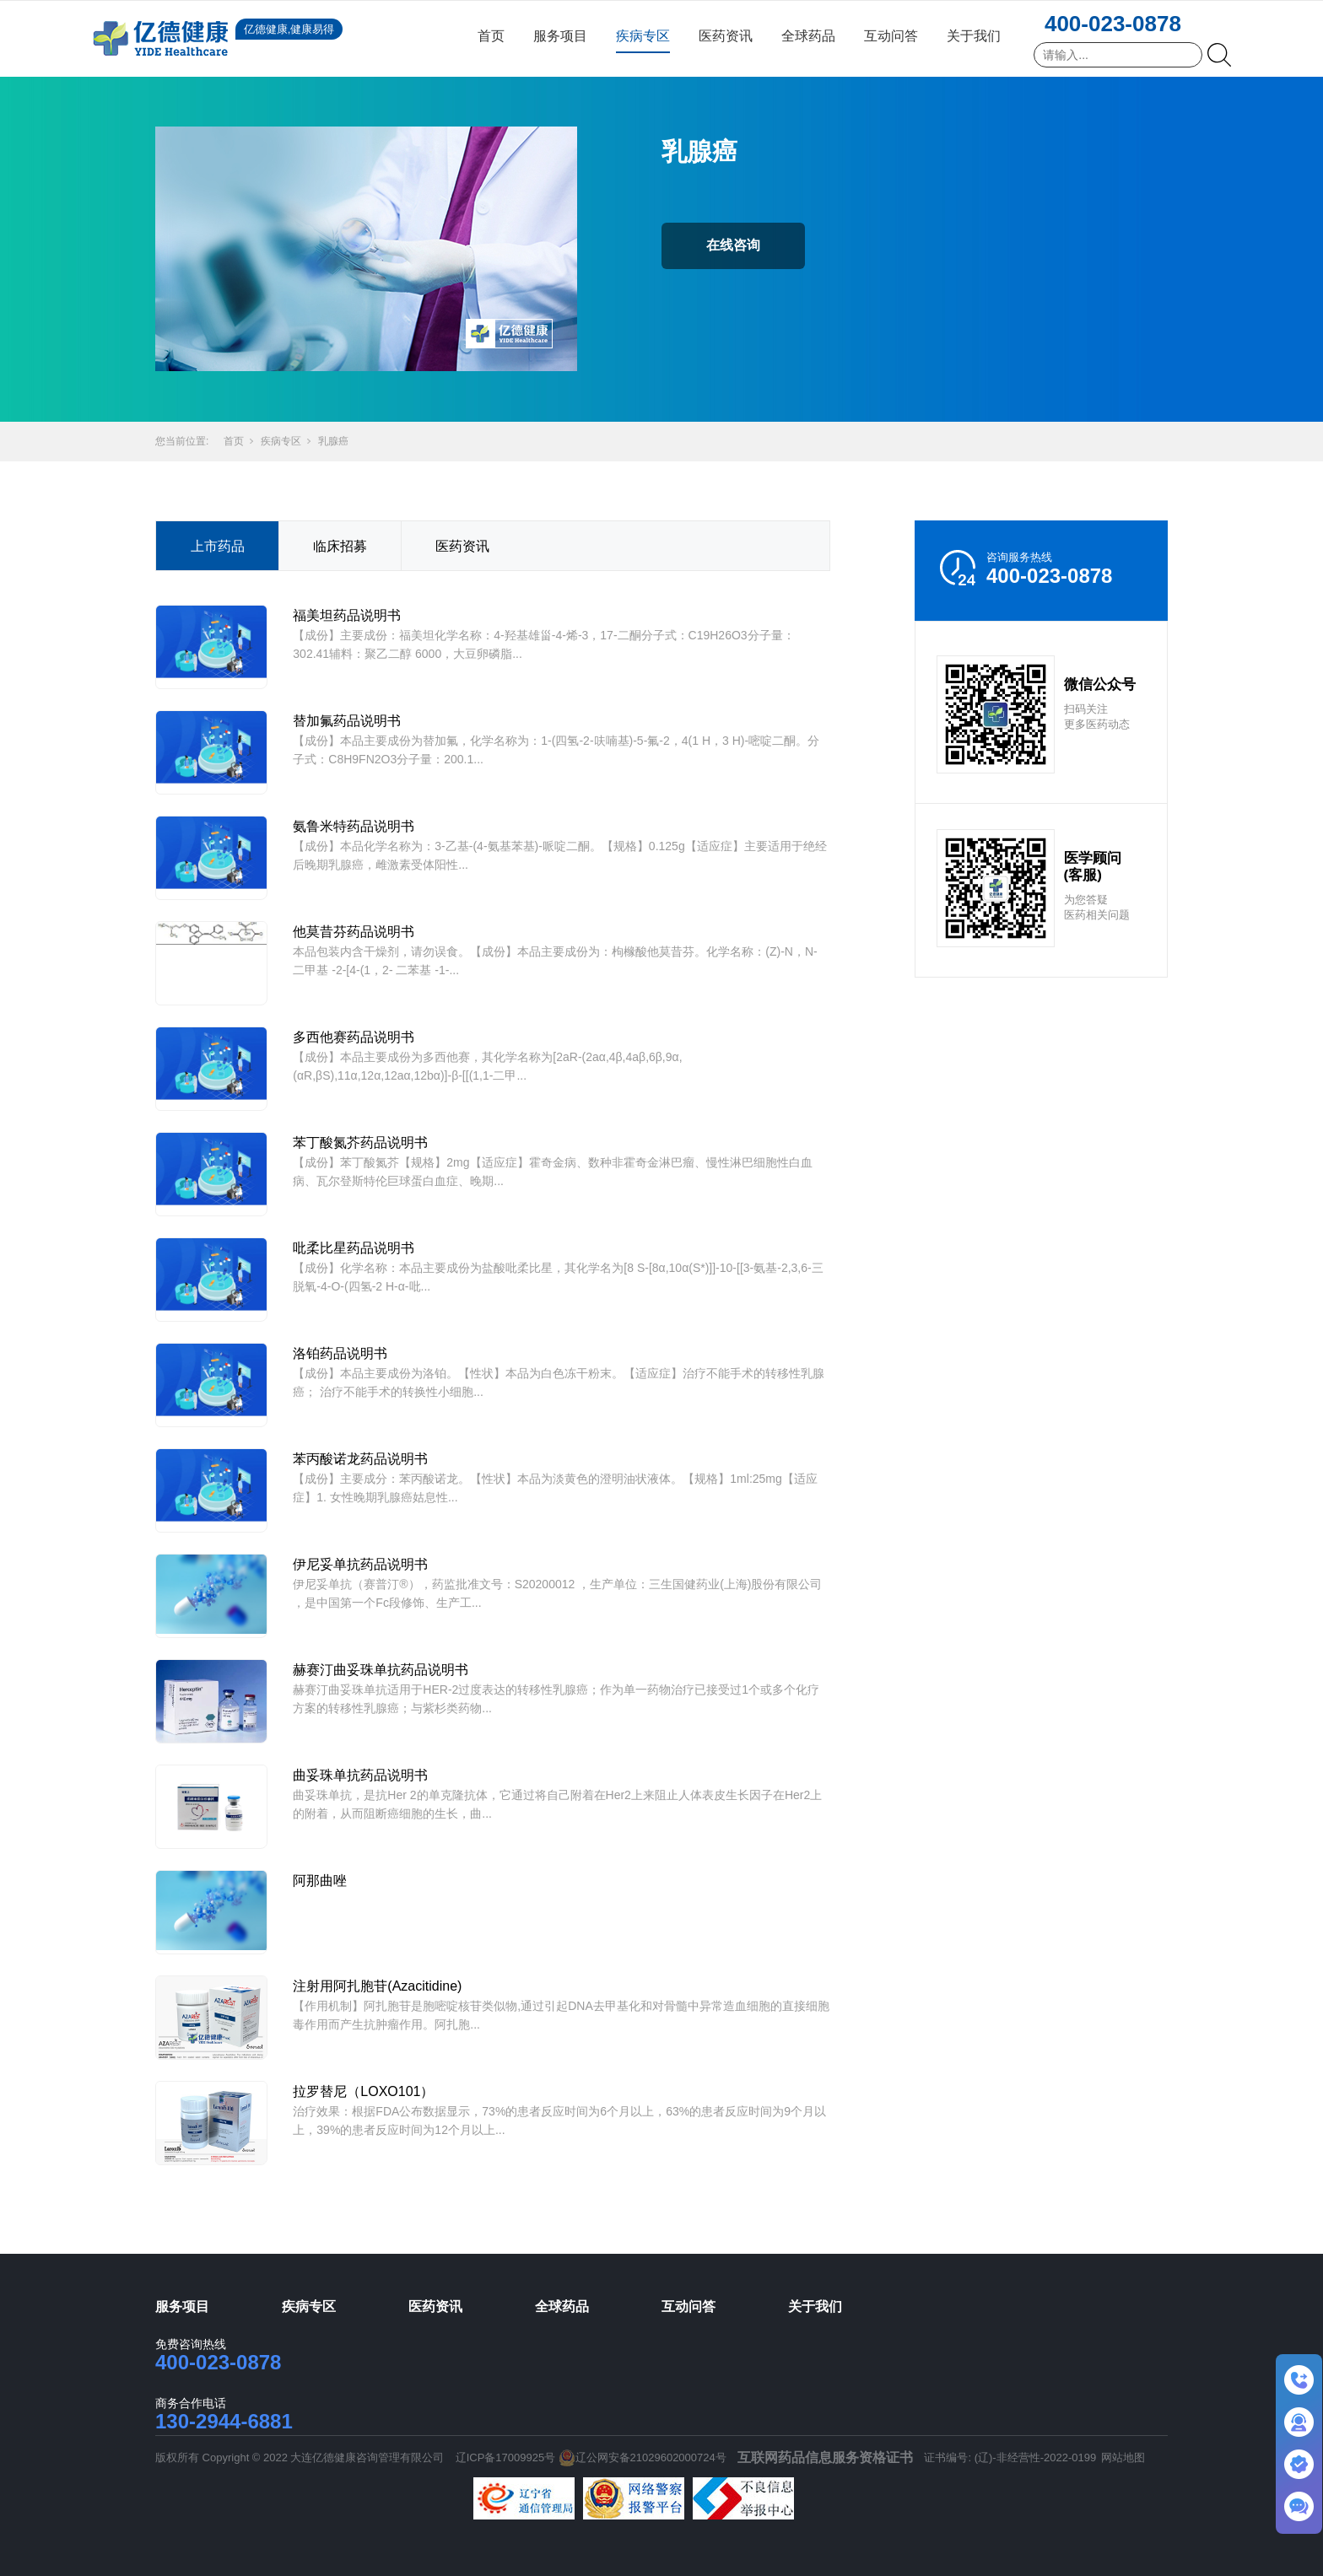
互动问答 (891, 36)
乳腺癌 (333, 441)
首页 (491, 36)
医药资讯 (726, 36)
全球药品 (808, 36)
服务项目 (560, 36)
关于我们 (974, 36)
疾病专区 (643, 36)
